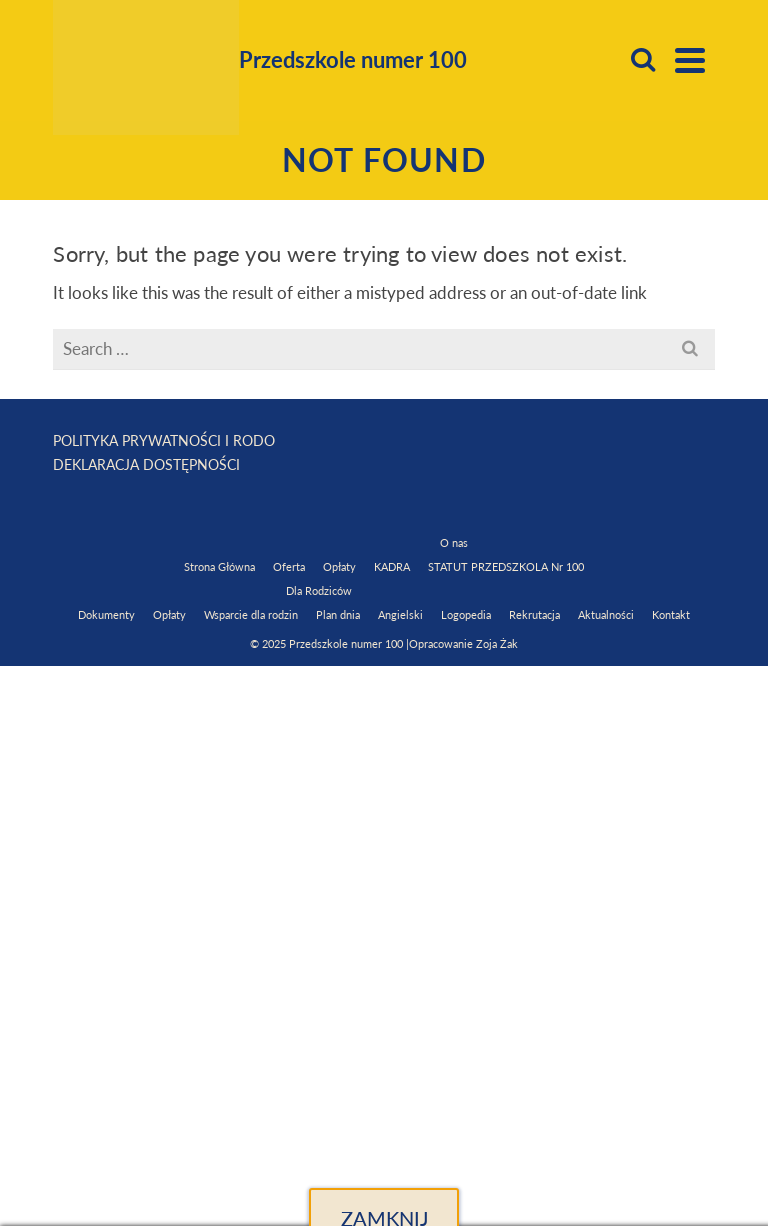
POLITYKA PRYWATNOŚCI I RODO (164, 440)
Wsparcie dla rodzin (251, 614)
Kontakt (671, 614)
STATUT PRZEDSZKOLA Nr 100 (506, 566)
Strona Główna (219, 566)
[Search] (643, 60)
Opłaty (339, 566)
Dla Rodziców (319, 590)
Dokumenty (106, 614)
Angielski (400, 614)
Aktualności (606, 614)
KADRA (392, 566)
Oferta (289, 566)
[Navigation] (690, 60)
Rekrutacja (534, 614)
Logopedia (466, 614)
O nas (454, 542)
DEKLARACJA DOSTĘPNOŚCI (146, 464)
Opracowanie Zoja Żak (463, 643)
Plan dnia (338, 614)
